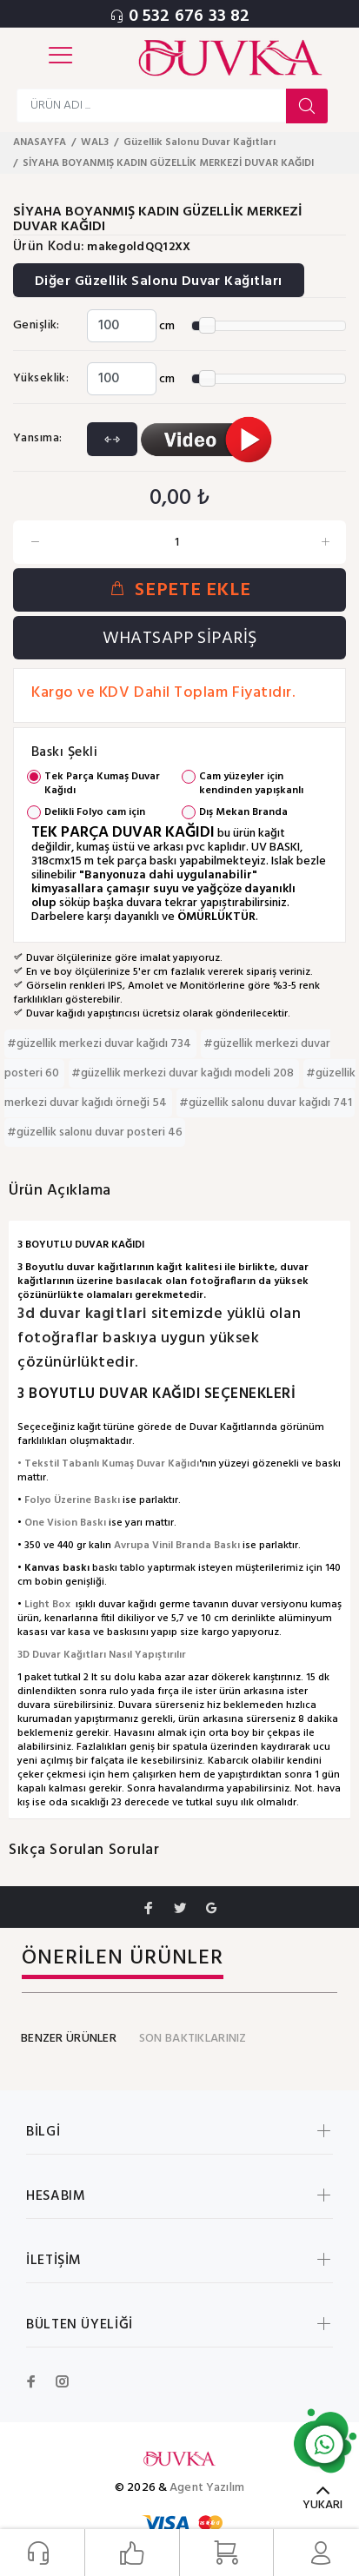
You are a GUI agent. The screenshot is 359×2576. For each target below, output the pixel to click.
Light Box (47, 1604)
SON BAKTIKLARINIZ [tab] (193, 2039)
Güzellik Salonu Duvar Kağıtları (199, 142)
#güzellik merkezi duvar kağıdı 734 (100, 1044)
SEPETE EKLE (180, 590)
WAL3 (95, 142)
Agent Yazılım (207, 2488)
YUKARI (322, 2505)
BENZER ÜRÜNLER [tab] (68, 2039)
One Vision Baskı (65, 1523)
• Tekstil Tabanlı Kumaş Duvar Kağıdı (108, 1464)
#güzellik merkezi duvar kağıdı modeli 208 (183, 1073)
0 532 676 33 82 (189, 16)
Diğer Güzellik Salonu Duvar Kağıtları (159, 281)
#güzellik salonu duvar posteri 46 (95, 1132)
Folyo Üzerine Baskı (72, 1500)
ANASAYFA (39, 142)
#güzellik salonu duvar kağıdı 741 (265, 1103)
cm (167, 326)
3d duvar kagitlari (84, 1314)
